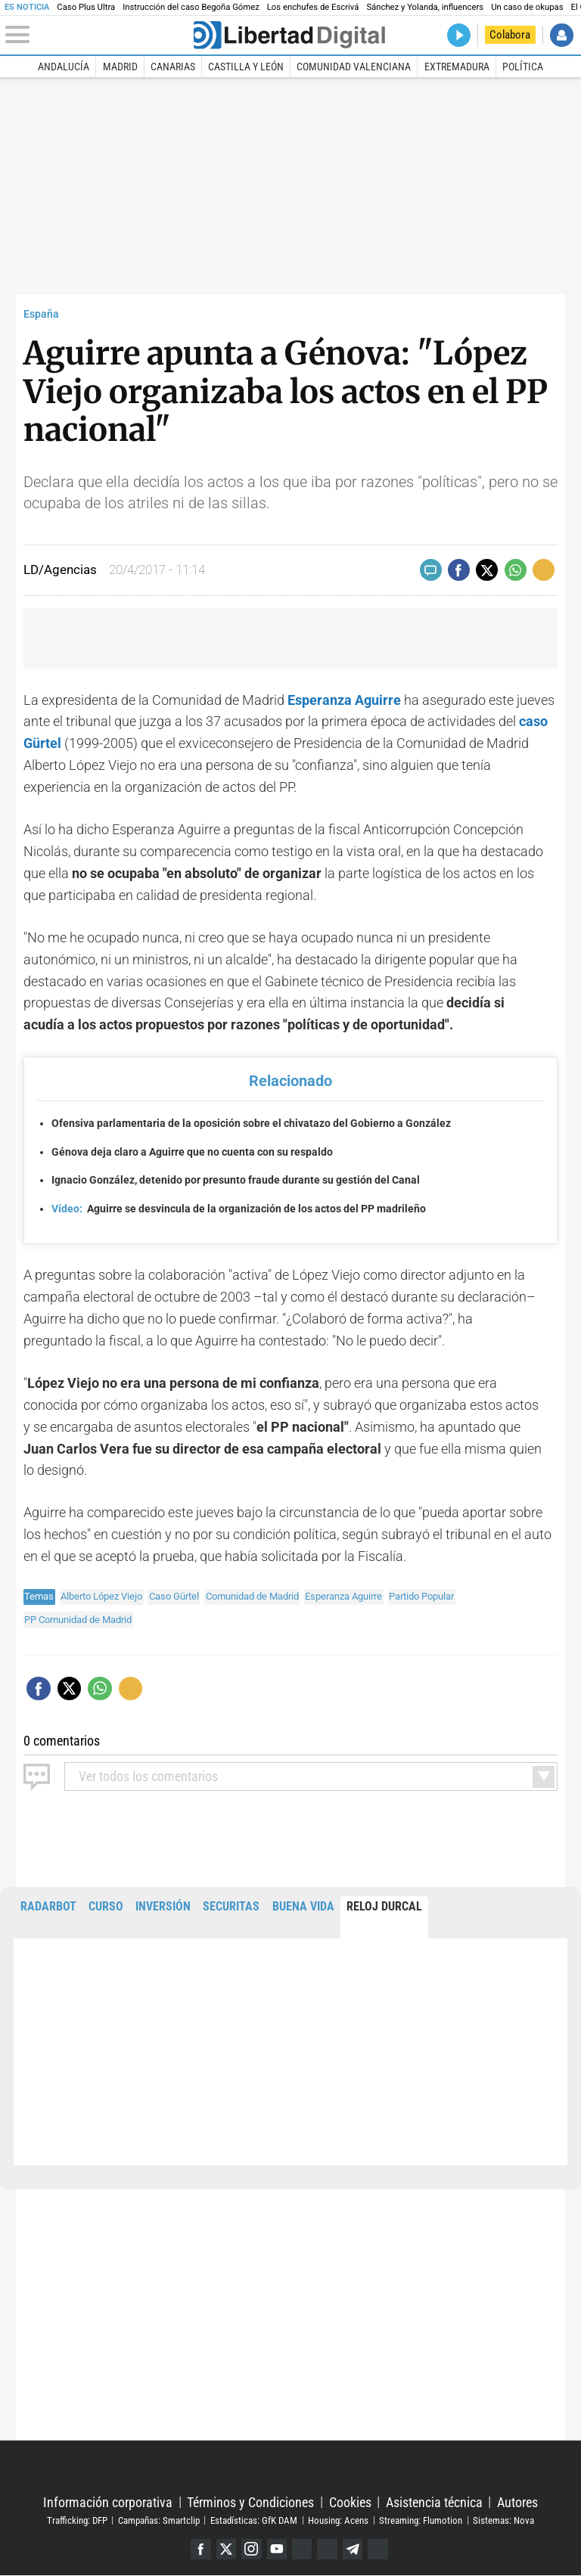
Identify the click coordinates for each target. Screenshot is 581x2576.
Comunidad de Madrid (252, 1596)
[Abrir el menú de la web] (98, 35)
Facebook (199, 2549)
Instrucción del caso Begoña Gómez (191, 7)
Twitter (225, 2549)
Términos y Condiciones (250, 2502)
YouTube (276, 2549)
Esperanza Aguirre (343, 1596)
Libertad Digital (290, 2467)
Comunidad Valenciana (354, 67)
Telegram (353, 2549)
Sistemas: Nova (503, 2520)
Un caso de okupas (527, 7)
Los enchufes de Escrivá (313, 7)
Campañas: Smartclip (159, 2520)
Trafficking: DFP (77, 2520)
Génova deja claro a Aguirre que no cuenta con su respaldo (192, 1152)
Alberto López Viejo (101, 1596)
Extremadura (456, 67)
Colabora (509, 35)
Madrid (120, 67)
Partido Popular (421, 1596)
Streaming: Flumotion (420, 2520)
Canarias (173, 67)
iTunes (379, 2549)
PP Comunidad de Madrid (78, 1619)
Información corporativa (107, 2502)
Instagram (251, 2549)
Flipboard (328, 2549)
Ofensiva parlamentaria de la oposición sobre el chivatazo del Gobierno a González (251, 1123)
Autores (517, 2502)
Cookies (350, 2502)
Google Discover (302, 2549)
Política (522, 67)
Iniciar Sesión (561, 35)
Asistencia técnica (434, 2502)
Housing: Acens (338, 2520)
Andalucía (63, 67)
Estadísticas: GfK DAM (253, 2520)
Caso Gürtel (174, 1596)
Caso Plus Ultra (86, 7)
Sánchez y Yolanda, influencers (424, 7)
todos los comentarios (148, 1777)
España (41, 314)
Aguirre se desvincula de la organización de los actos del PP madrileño (238, 1209)
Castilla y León (246, 67)
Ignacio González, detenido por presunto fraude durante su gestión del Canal (235, 1180)
